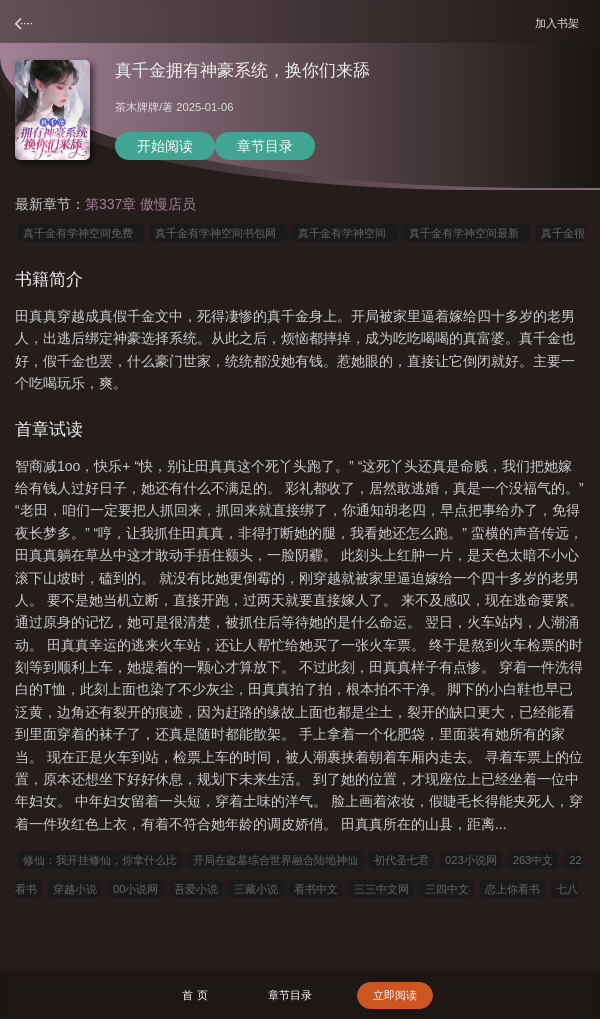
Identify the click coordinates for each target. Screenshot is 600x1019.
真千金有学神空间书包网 (218, 233)
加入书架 (560, 22)
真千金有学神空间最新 (467, 233)
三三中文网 (381, 889)
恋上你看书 (512, 889)
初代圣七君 (401, 860)
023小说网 (471, 860)
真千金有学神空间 (345, 233)
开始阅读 (165, 146)
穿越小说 (75, 889)
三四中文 (447, 889)
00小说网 (135, 889)
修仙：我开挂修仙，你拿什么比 (100, 860)
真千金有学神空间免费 (81, 233)
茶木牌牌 (137, 107)
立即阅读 (395, 995)
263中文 (533, 860)
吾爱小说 (196, 889)
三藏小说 (256, 889)
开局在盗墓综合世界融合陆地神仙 (275, 860)
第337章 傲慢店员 (140, 204)
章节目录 (265, 146)
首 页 (194, 995)
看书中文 (316, 889)
